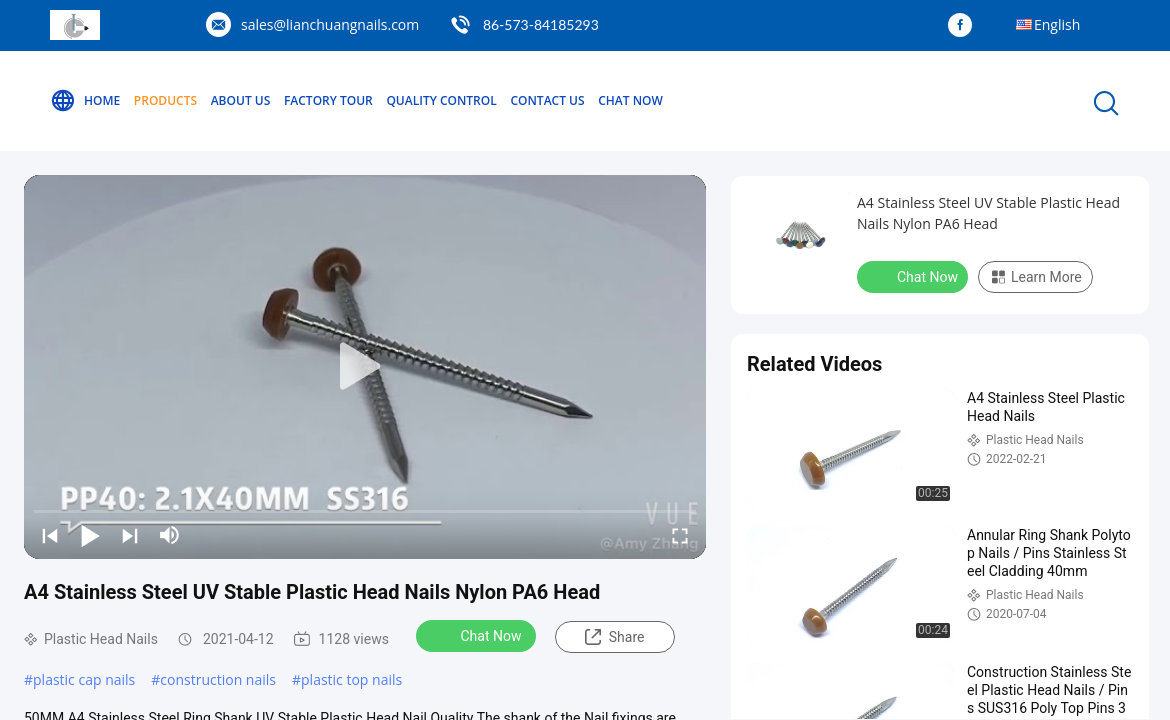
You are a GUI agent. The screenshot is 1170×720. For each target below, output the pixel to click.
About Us (241, 100)
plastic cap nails (84, 679)
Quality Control (441, 100)
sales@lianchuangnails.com (330, 24)
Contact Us (547, 100)
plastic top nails (351, 679)
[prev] (50, 535)
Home (85, 101)
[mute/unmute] (170, 535)
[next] (130, 535)
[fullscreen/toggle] (680, 535)
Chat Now (630, 100)
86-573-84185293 (541, 24)
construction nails (218, 679)
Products (165, 100)
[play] (365, 367)
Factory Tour (328, 100)
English (1057, 24)
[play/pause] (90, 535)
